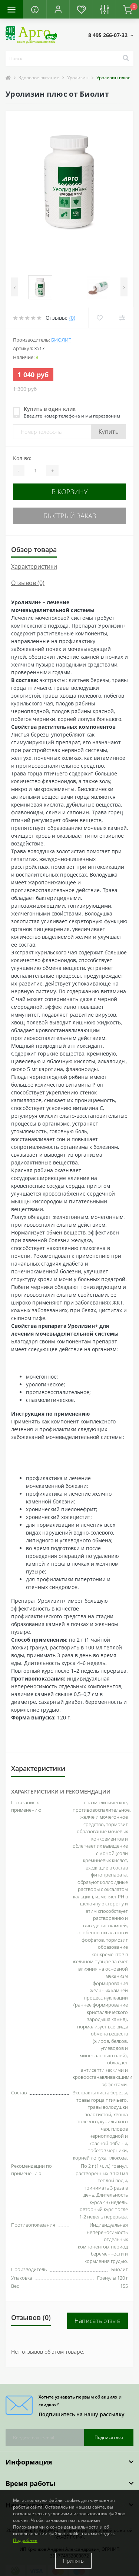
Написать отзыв (97, 2321)
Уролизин (78, 77)
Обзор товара (34, 549)
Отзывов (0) (27, 583)
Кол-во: (22, 458)
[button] (57, 9)
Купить (109, 432)
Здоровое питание (39, 77)
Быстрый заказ (69, 515)
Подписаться (109, 2437)
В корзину (70, 491)
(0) (72, 317)
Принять (73, 2560)
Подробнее (25, 2540)
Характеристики (34, 566)
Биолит (61, 339)
